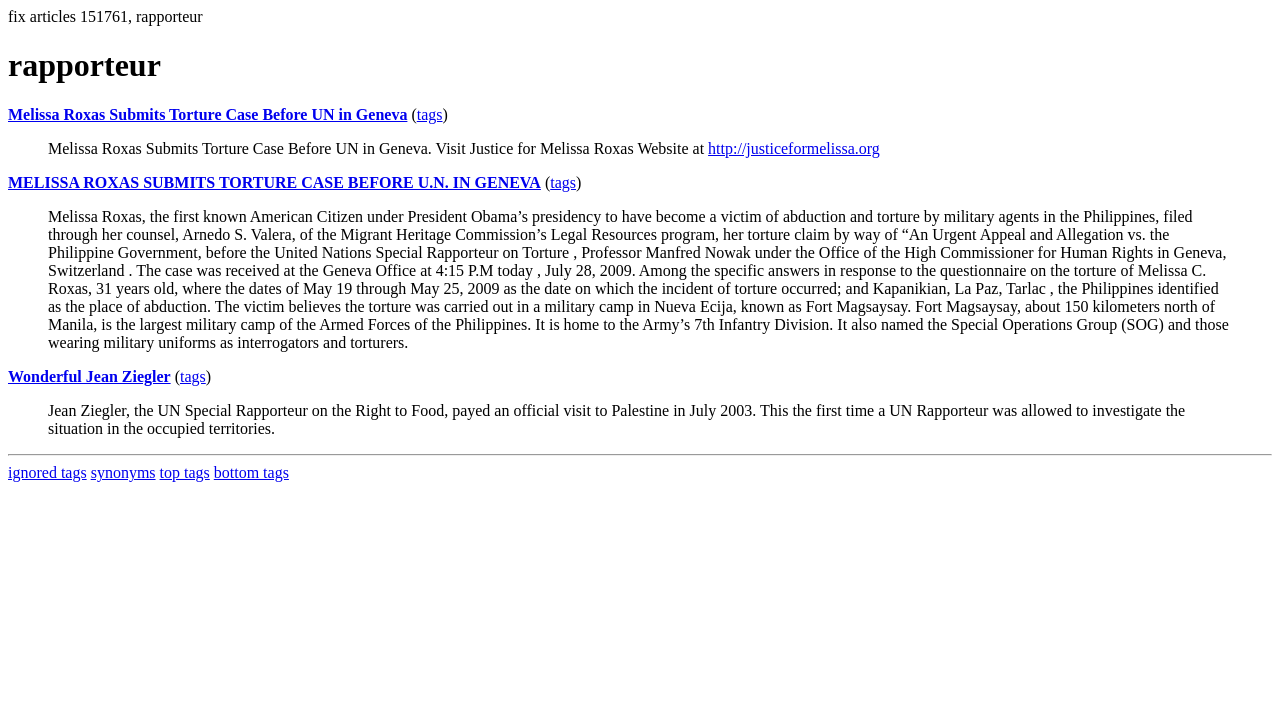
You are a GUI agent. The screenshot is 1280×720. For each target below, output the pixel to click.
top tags (185, 472)
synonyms (123, 472)
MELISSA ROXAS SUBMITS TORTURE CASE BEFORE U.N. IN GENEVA (274, 182)
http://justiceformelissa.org (794, 148)
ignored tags (47, 472)
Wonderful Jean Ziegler (89, 376)
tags (430, 114)
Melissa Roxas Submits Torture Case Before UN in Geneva (207, 114)
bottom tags (251, 472)
